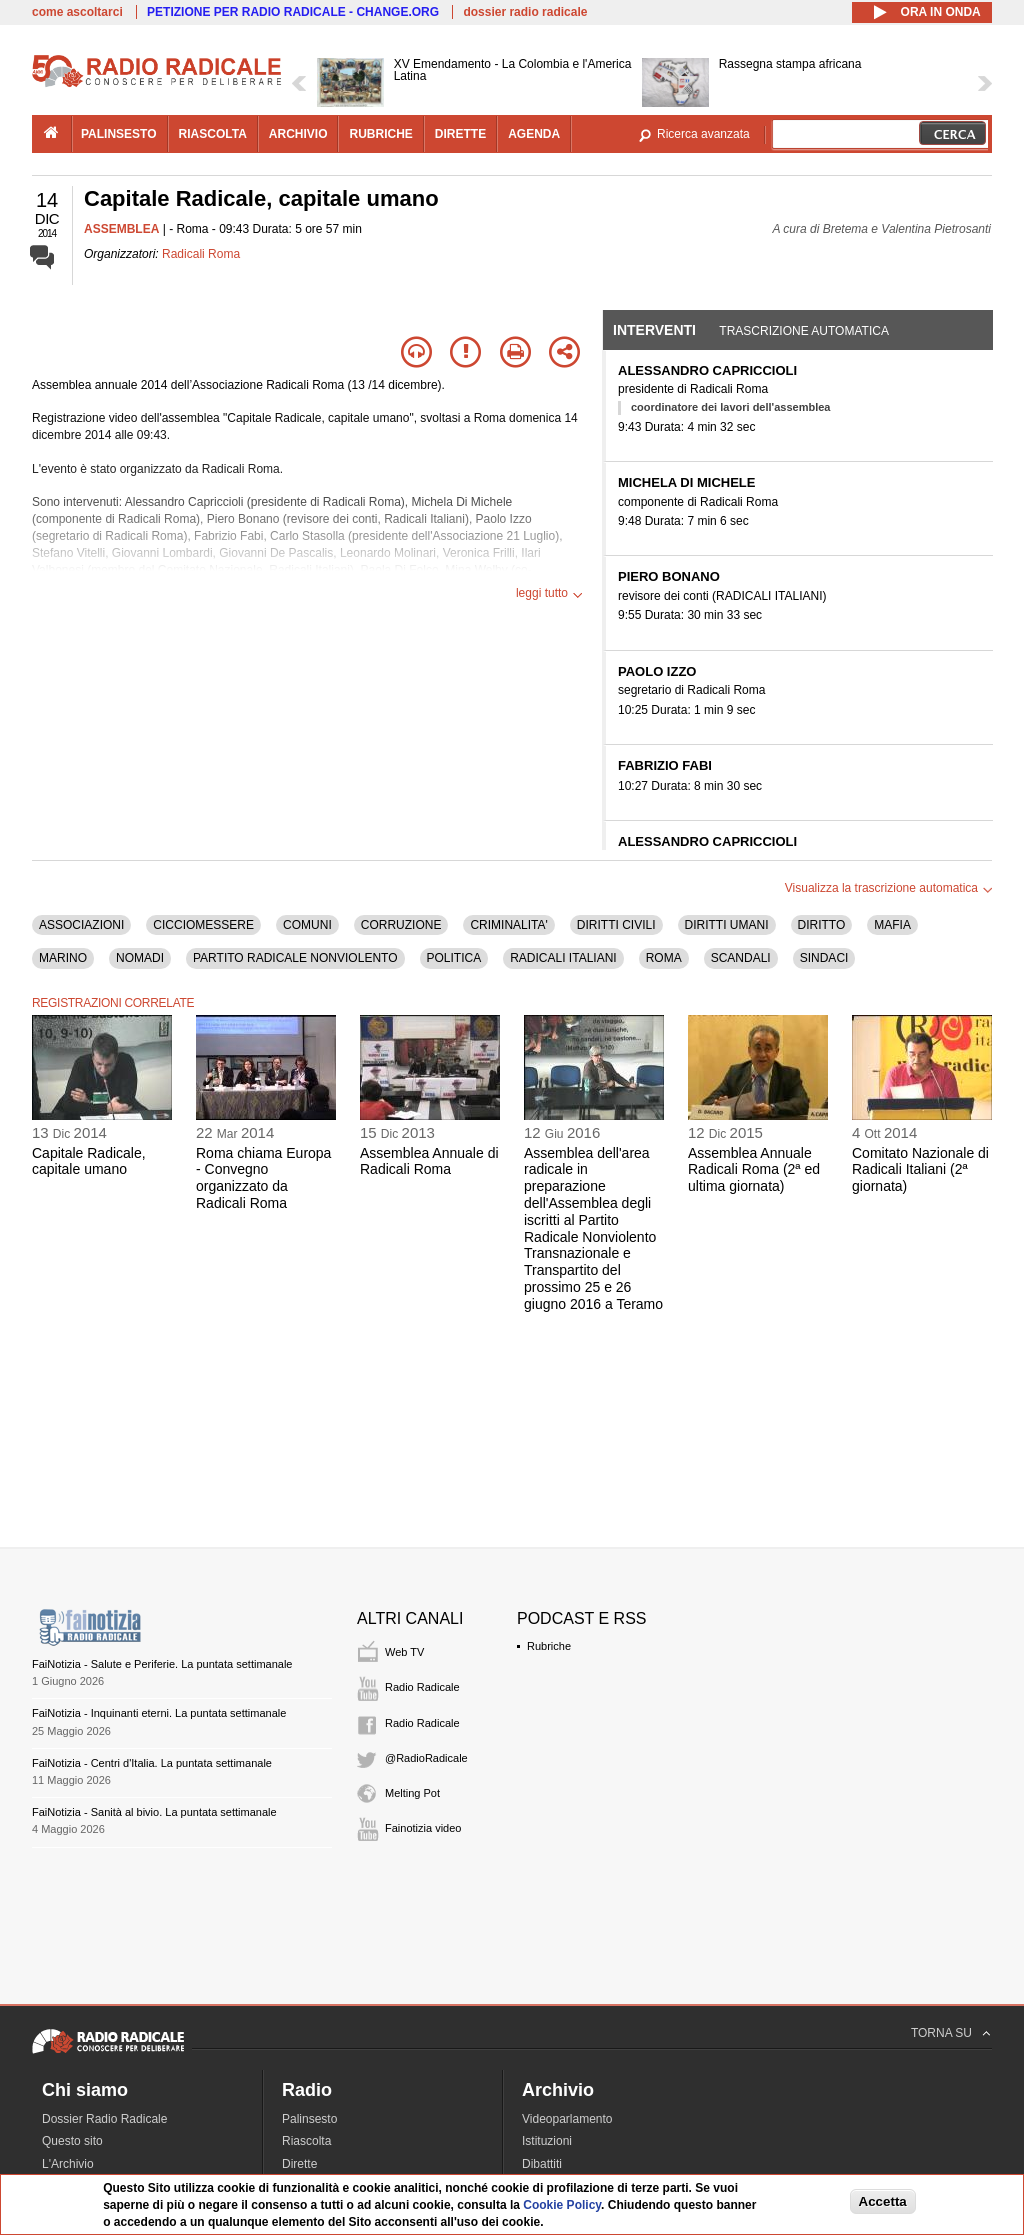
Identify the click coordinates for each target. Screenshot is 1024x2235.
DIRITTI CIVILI (616, 925)
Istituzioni (547, 2141)
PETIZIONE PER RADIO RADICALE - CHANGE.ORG (293, 12)
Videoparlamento (567, 2119)
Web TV (404, 1652)
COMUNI (307, 925)
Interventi (654, 330)
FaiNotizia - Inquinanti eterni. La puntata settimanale (159, 1713)
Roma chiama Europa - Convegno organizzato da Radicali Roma (263, 1178)
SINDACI (824, 958)
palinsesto (119, 134)
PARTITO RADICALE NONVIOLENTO (295, 958)
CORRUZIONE (401, 925)
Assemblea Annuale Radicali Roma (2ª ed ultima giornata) (754, 1170)
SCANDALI (741, 958)
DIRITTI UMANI (727, 925)
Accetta (883, 2201)
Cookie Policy (562, 2205)
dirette (460, 134)
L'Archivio (68, 2164)
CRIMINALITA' (508, 925)
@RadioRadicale (426, 1758)
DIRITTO (822, 925)
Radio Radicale (422, 1687)
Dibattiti (542, 2164)
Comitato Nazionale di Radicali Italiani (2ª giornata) (920, 1170)
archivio (298, 134)
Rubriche (549, 1646)
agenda (534, 134)
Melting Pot (412, 1793)
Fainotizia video (423, 1828)
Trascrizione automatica (804, 331)
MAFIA (892, 925)
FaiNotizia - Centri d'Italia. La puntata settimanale (152, 1763)
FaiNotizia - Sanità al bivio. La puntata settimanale (154, 1812)
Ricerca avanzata (703, 134)
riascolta (213, 134)
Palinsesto (309, 2119)
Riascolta (306, 2141)
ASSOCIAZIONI (81, 925)
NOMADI (140, 958)
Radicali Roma (201, 254)
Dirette (299, 2164)
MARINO (63, 958)
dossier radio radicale (525, 12)
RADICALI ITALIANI (563, 958)
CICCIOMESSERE (203, 925)
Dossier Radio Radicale (104, 2119)
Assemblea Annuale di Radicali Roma (429, 1161)
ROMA (664, 958)
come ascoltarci (77, 12)
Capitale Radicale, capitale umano (89, 1161)
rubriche (380, 134)
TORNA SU (941, 2033)
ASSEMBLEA (121, 229)
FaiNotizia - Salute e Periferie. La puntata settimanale (162, 1664)
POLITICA (454, 958)
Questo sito (72, 2141)
